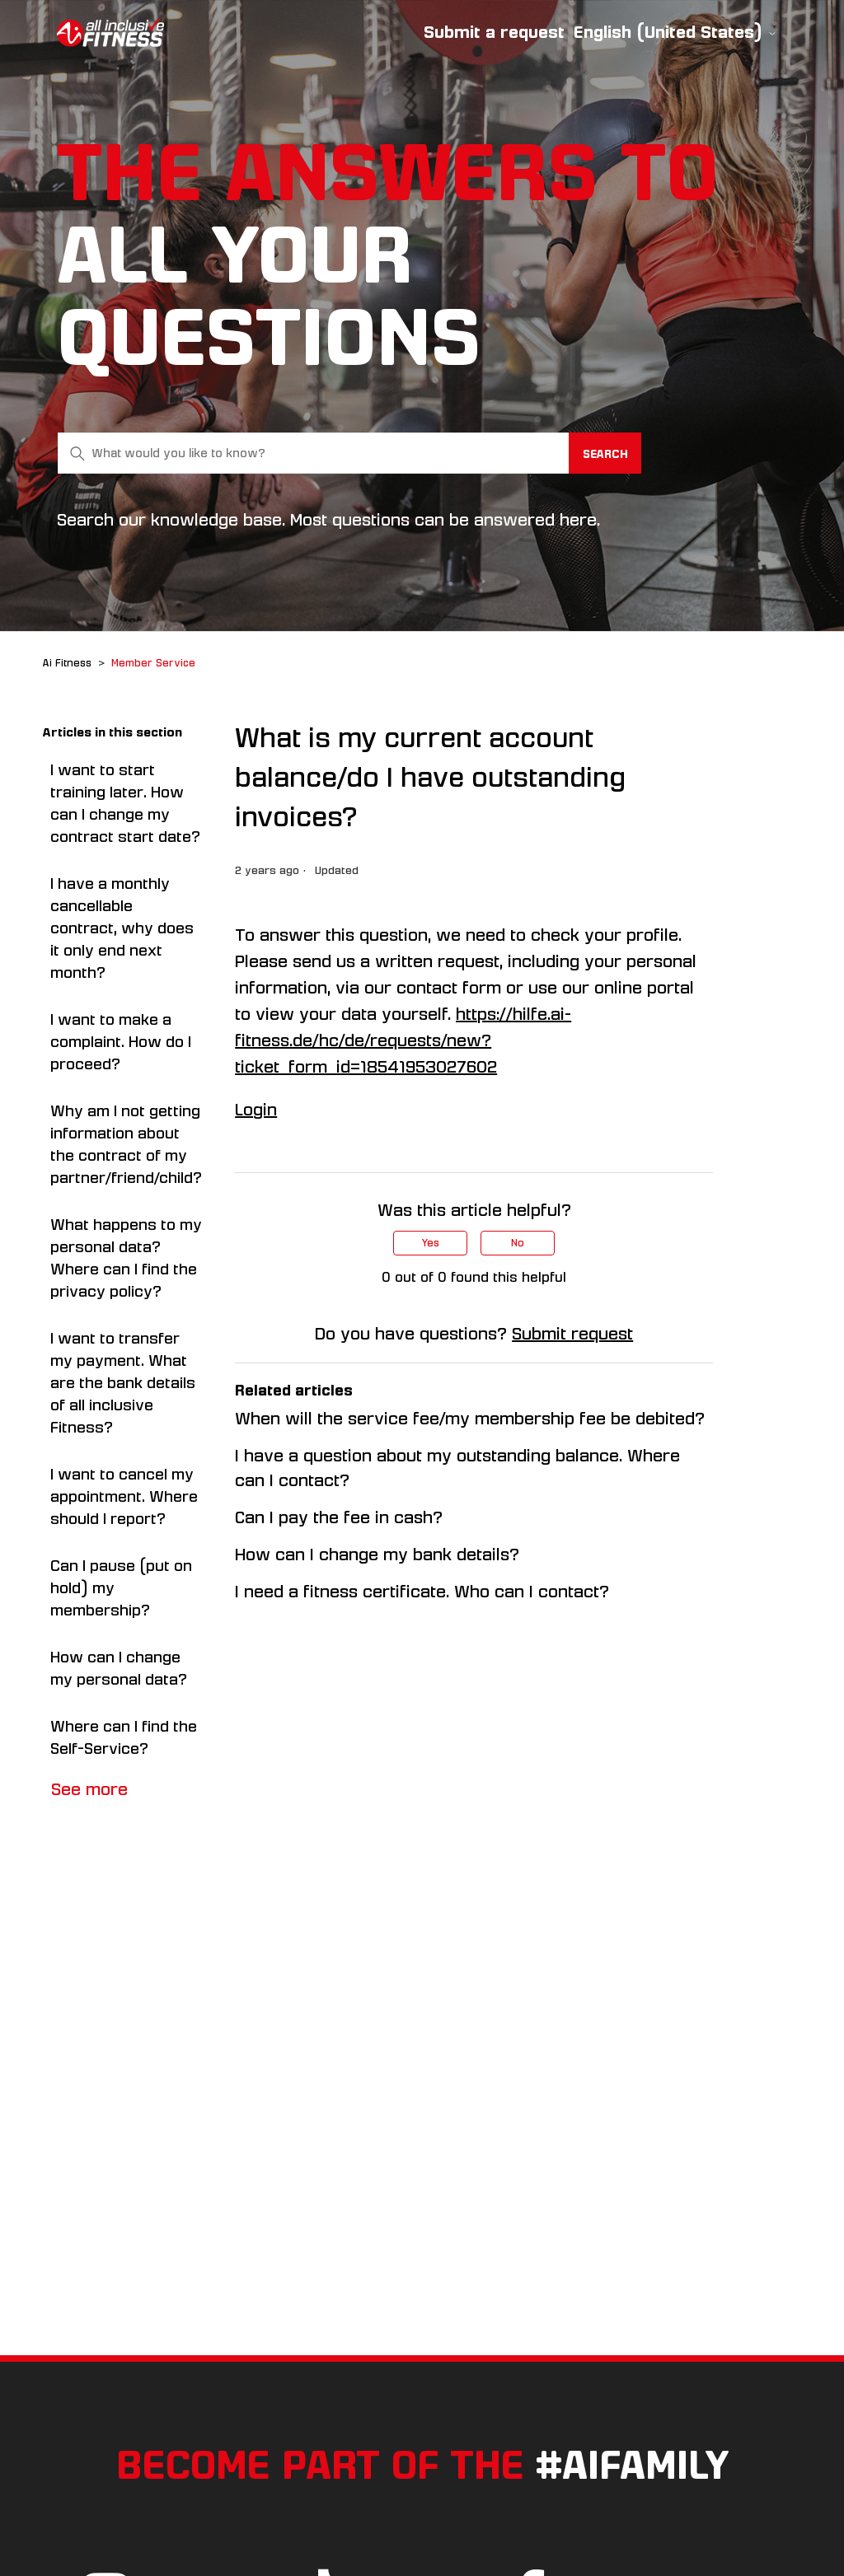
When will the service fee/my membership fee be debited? (470, 1418)
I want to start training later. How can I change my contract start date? (125, 803)
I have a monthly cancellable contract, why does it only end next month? (122, 928)
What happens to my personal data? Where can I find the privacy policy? (126, 1258)
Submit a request (494, 32)
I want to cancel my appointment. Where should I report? (124, 1497)
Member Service (153, 663)
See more (89, 1789)
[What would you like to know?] (349, 453)
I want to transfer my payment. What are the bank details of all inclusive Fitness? (122, 1383)
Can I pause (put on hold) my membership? (121, 1588)
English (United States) (675, 32)
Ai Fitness (66, 663)
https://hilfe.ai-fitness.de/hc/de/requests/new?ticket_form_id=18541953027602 (403, 1040)
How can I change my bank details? (377, 1554)
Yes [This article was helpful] (430, 1243)
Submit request (572, 1334)
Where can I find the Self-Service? (123, 1738)
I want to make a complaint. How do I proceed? (120, 1042)
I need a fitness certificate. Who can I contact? (422, 1591)
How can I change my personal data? (118, 1668)
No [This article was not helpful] (517, 1243)
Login (256, 1110)
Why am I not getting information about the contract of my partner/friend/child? (126, 1144)
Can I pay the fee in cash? (339, 1517)
